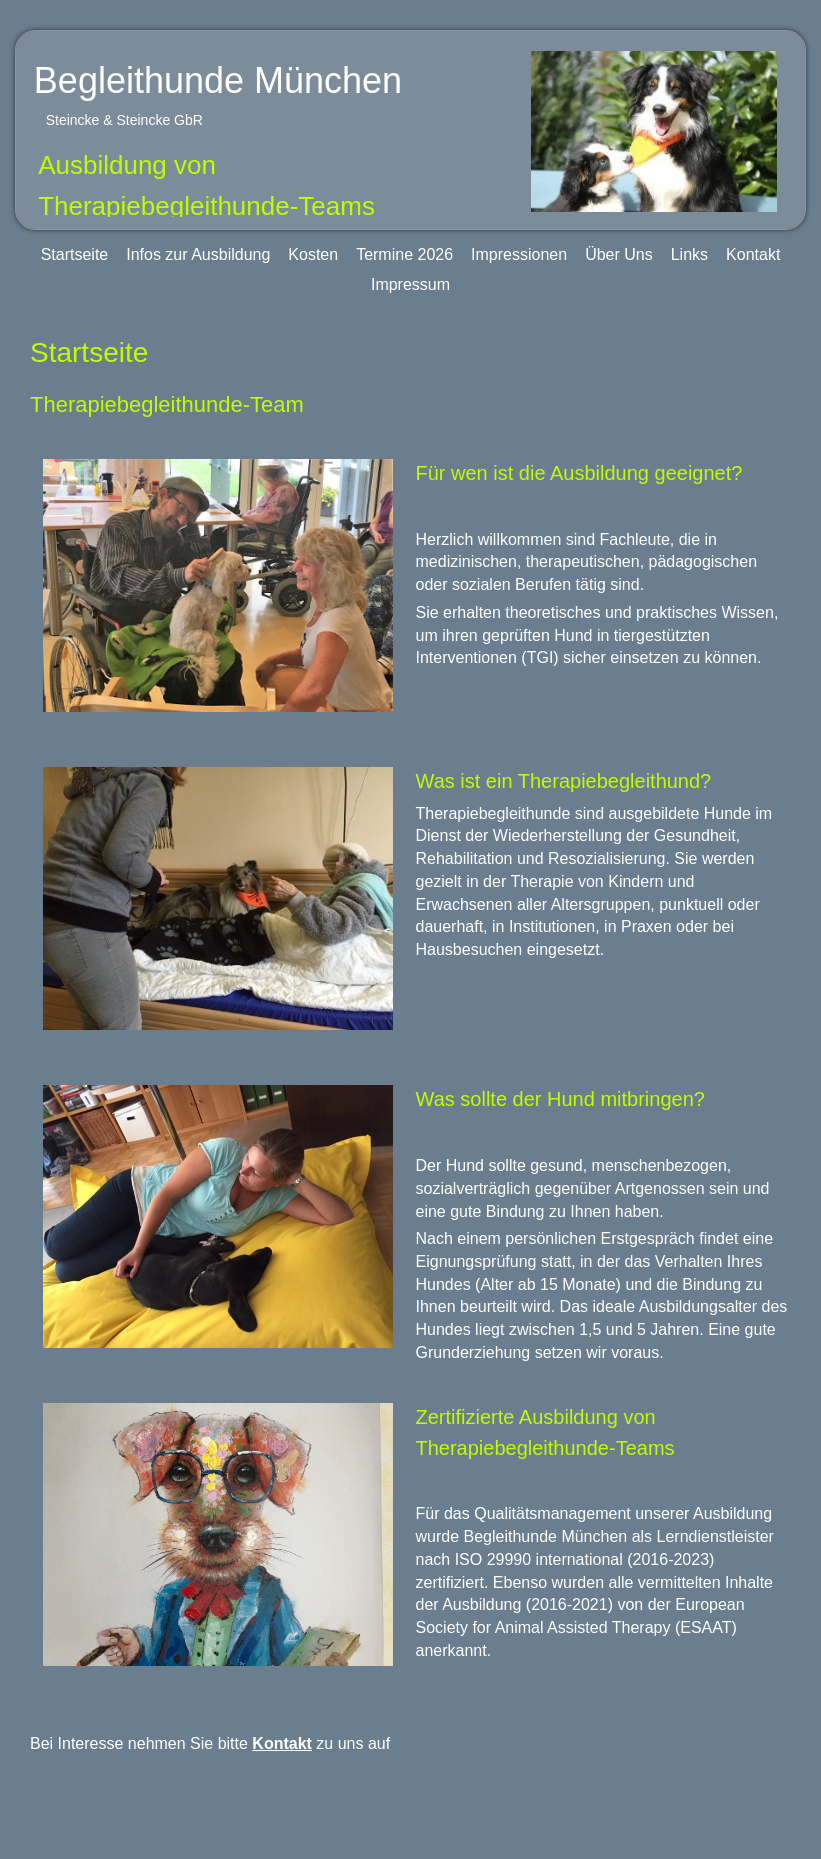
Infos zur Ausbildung (198, 254)
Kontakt (753, 254)
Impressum (410, 284)
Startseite (75, 254)
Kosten (313, 254)
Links (689, 254)
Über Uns (619, 254)
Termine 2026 (404, 254)
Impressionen (519, 254)
